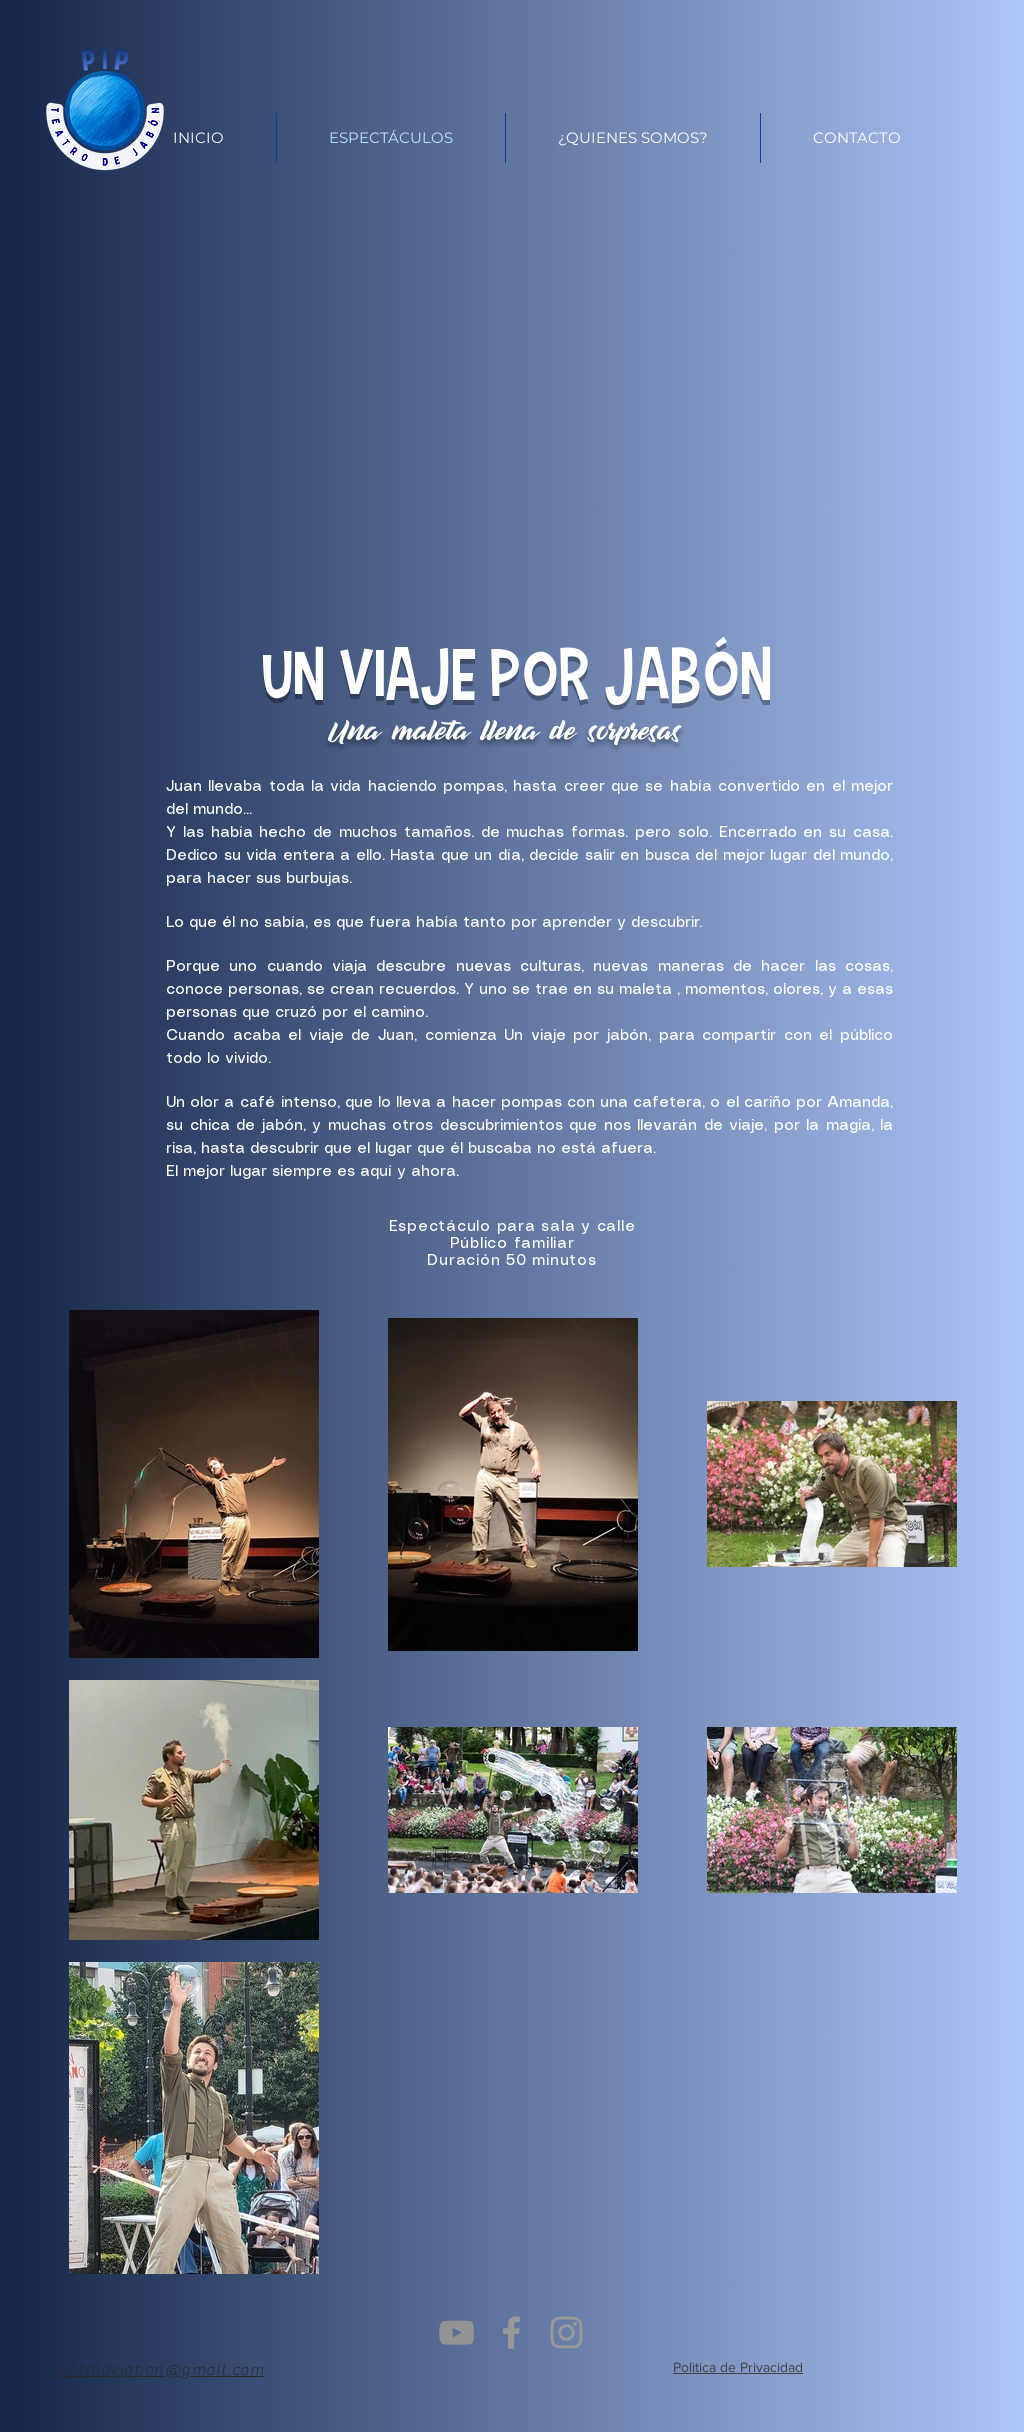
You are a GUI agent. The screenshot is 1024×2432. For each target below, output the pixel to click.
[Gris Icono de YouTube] (456, 2332)
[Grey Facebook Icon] (511, 2332)
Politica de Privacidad (738, 2367)
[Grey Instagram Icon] (566, 2332)
